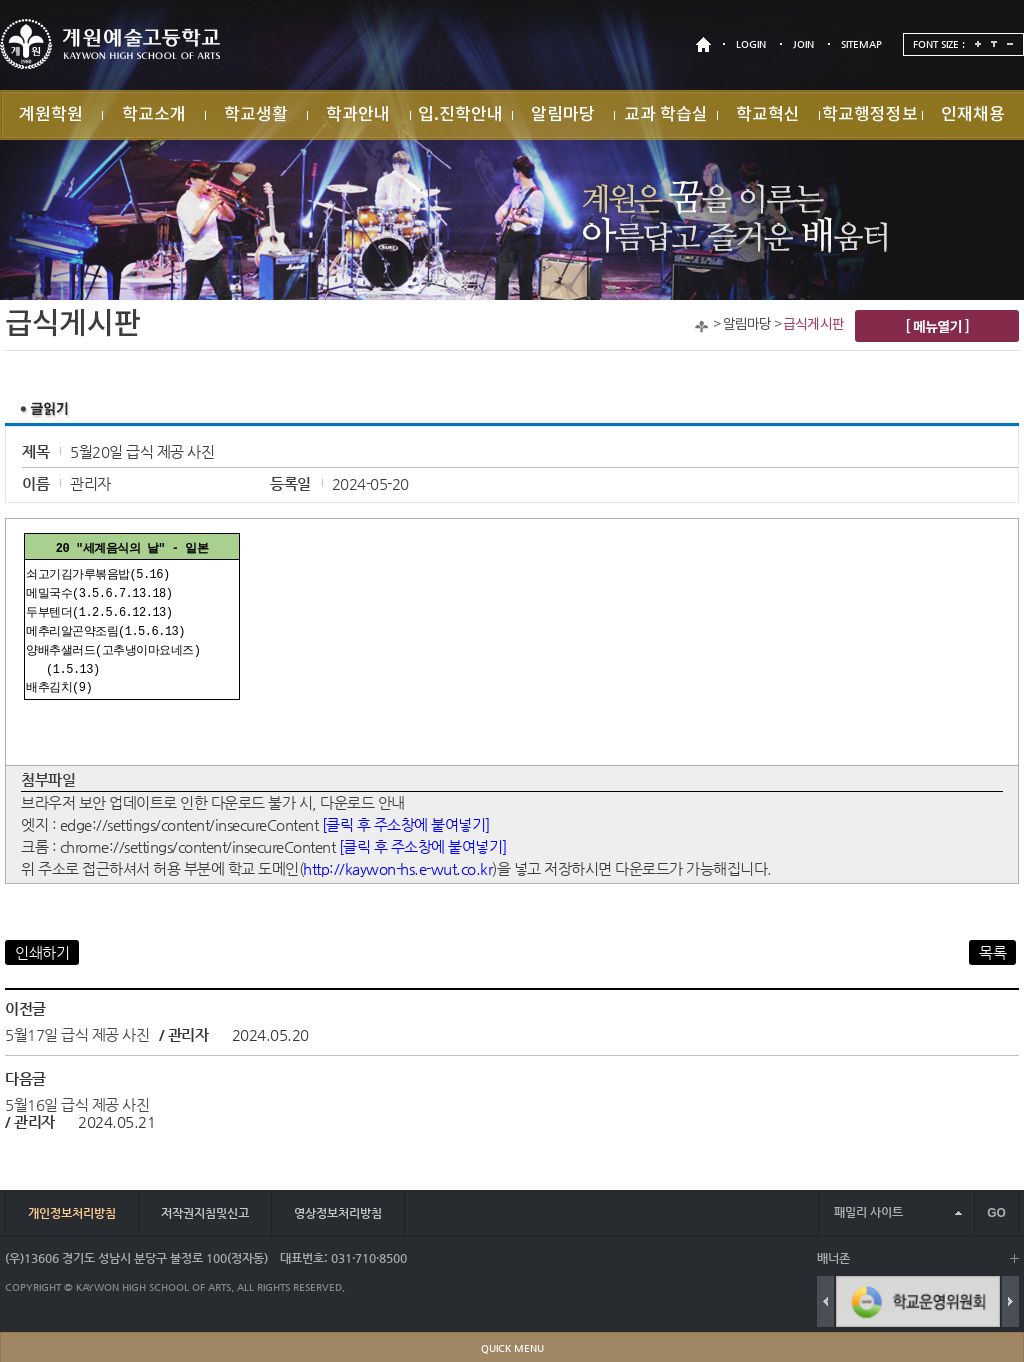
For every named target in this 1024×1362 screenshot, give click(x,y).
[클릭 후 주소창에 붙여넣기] (406, 824)
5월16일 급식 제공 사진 (77, 1104)
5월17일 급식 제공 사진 (77, 1034)
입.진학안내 (460, 115)
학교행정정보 (870, 115)
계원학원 (51, 115)
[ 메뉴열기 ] (937, 326)
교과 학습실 (666, 115)
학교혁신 (768, 115)
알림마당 (563, 115)
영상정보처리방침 (338, 1213)
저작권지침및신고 (205, 1213)
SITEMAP (861, 44)
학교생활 (256, 115)
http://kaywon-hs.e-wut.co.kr (397, 868)
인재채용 (973, 115)
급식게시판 (813, 325)
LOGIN (751, 44)
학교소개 (154, 115)
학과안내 (358, 115)
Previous (825, 1301)
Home (701, 326)
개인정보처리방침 (72, 1213)
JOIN (803, 44)
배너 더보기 (1014, 1258)
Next (1010, 1301)
